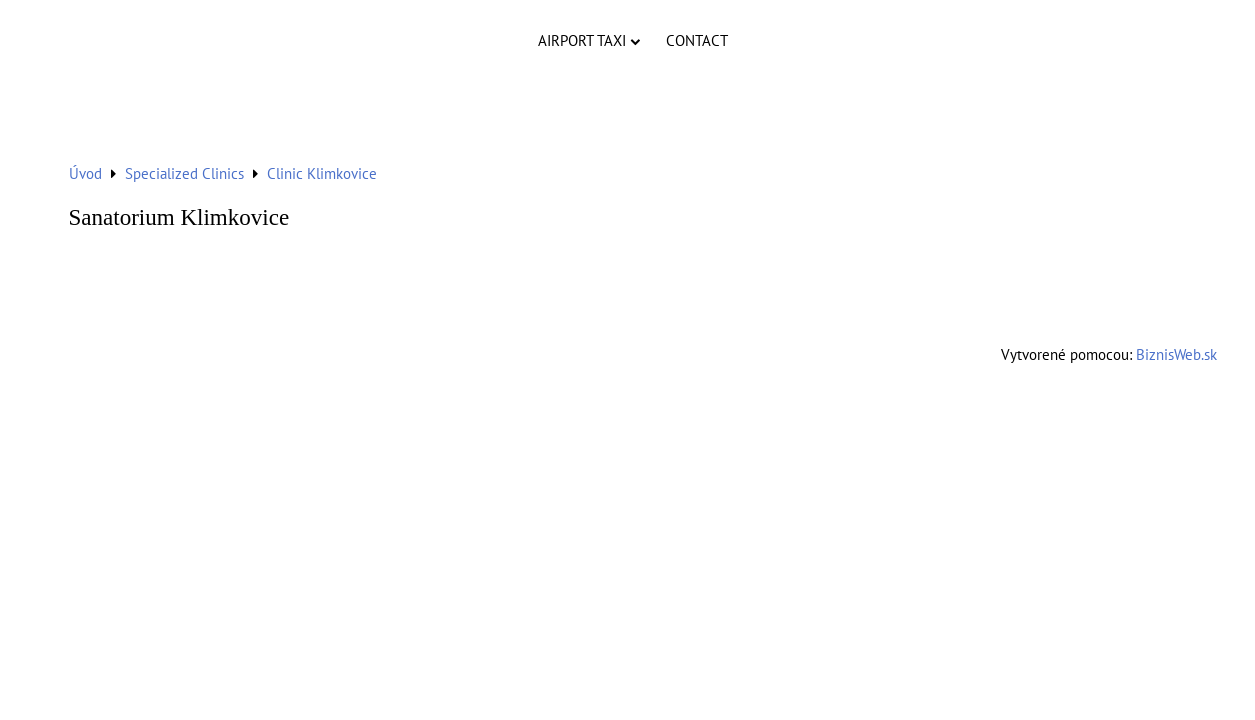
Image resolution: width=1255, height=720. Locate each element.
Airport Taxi (589, 40)
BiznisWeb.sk (1176, 354)
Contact (697, 40)
